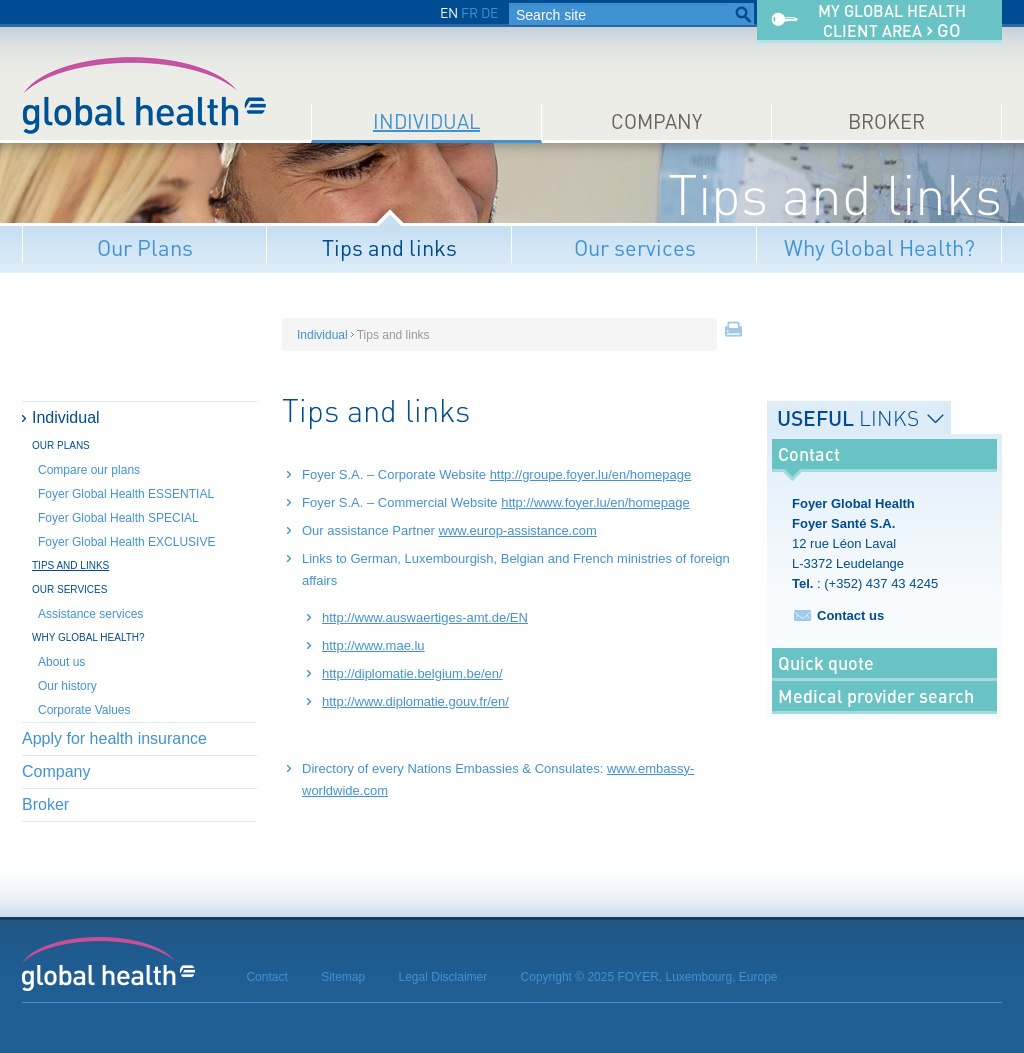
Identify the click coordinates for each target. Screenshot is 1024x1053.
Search (743, 15)
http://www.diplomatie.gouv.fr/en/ (415, 701)
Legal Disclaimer (443, 977)
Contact (266, 977)
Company (656, 121)
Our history (67, 686)
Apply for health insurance (114, 738)
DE (489, 12)
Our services (635, 247)
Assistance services (90, 614)
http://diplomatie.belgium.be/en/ (412, 673)
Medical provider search (876, 696)
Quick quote (826, 663)
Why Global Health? (879, 247)
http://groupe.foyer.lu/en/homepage (591, 474)
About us (61, 662)
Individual (426, 121)
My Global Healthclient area (892, 21)
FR (469, 12)
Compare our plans (89, 470)
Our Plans (145, 247)
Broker (886, 121)
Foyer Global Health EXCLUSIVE (126, 542)
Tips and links (389, 247)
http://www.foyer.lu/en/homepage (595, 502)
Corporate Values (84, 710)
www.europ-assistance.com (518, 530)
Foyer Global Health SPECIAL (118, 518)
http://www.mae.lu (373, 645)
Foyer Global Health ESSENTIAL (126, 494)
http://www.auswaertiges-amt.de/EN (425, 617)
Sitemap (343, 977)
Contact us (850, 615)
